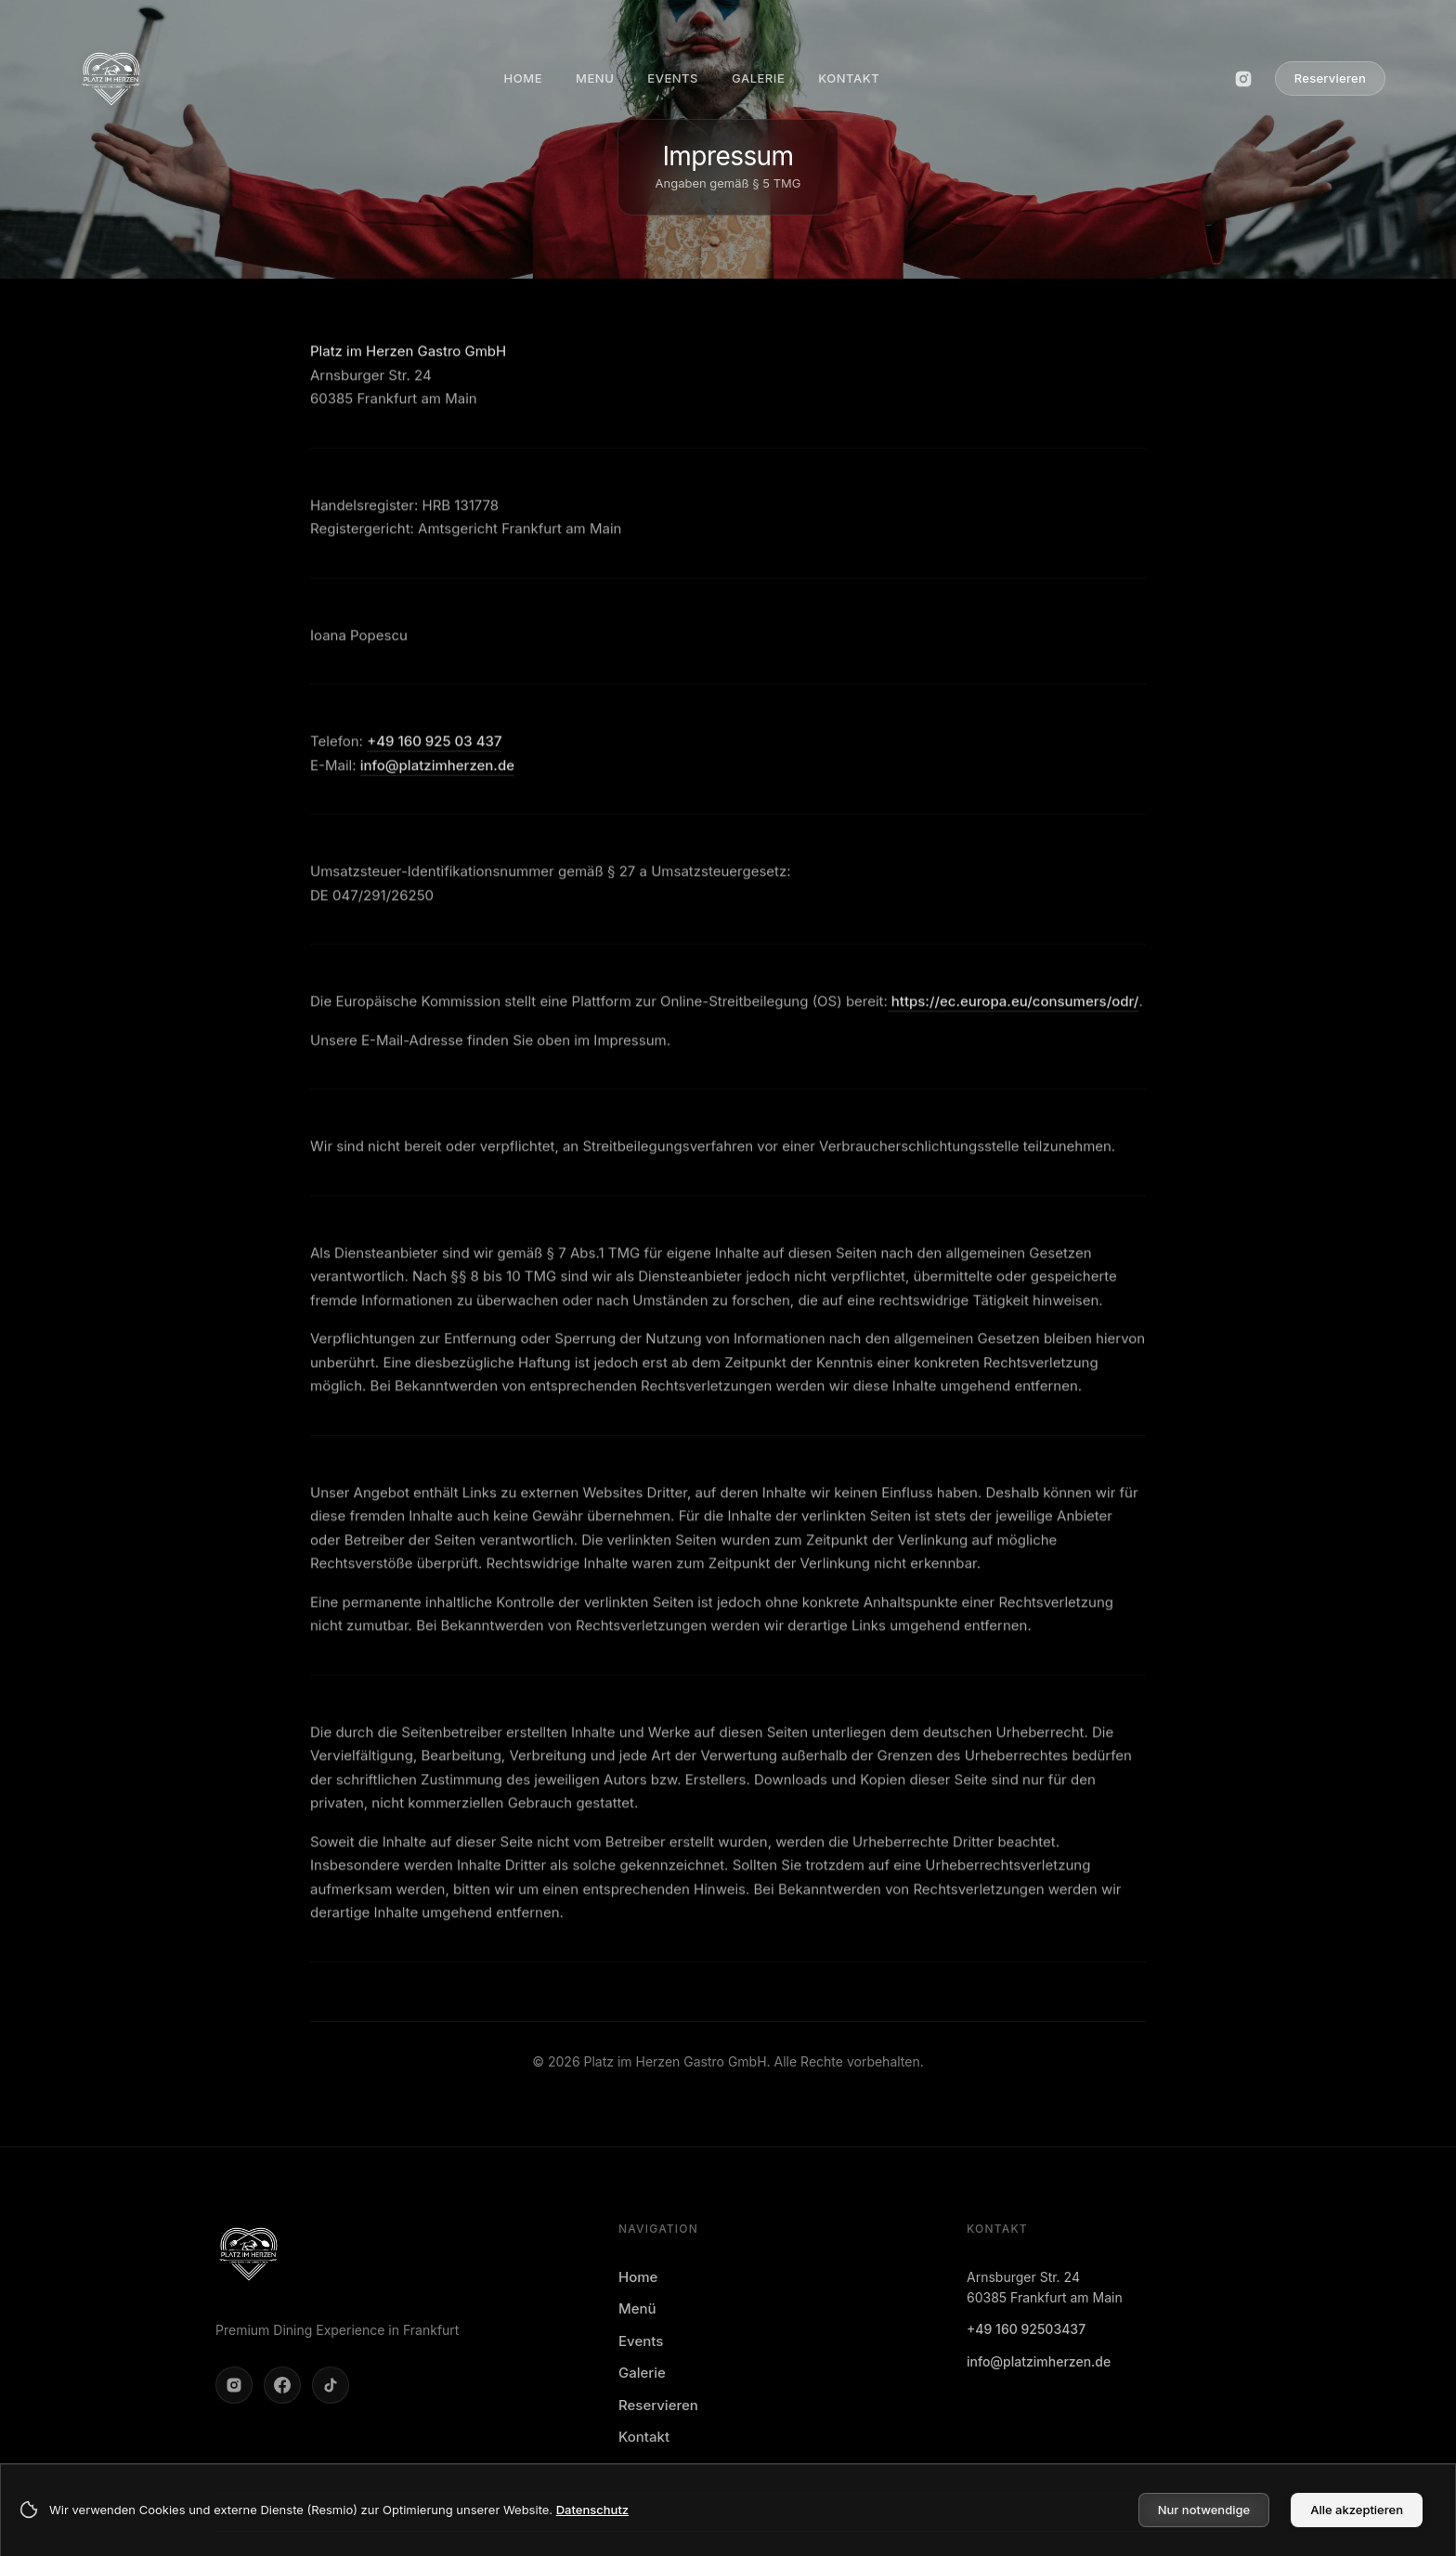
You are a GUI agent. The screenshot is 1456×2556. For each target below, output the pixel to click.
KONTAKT (848, 78)
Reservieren (1330, 78)
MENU (595, 78)
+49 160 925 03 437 (434, 749)
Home (637, 2277)
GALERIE (758, 78)
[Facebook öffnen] (282, 2385)
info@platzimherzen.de (437, 773)
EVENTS (672, 78)
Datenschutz (592, 2509)
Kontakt (644, 2436)
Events (640, 2341)
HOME (523, 78)
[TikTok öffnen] (330, 2385)
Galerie (642, 2372)
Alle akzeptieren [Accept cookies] (1356, 2509)
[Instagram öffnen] (1243, 79)
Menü (637, 2308)
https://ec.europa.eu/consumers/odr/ (1013, 1009)
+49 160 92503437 (1026, 2329)
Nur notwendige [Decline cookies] (1204, 2509)
